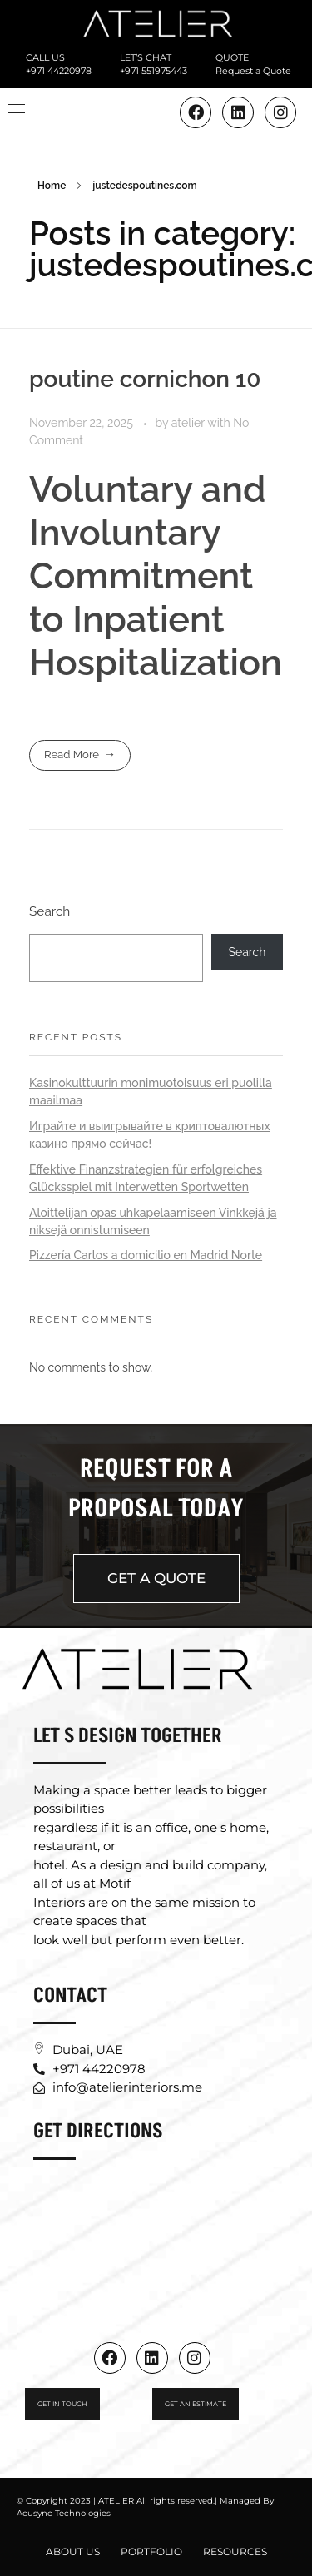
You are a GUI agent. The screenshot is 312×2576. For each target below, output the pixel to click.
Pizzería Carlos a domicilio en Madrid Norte (145, 1255)
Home (51, 185)
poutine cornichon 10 (144, 379)
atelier (189, 422)
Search (49, 911)
